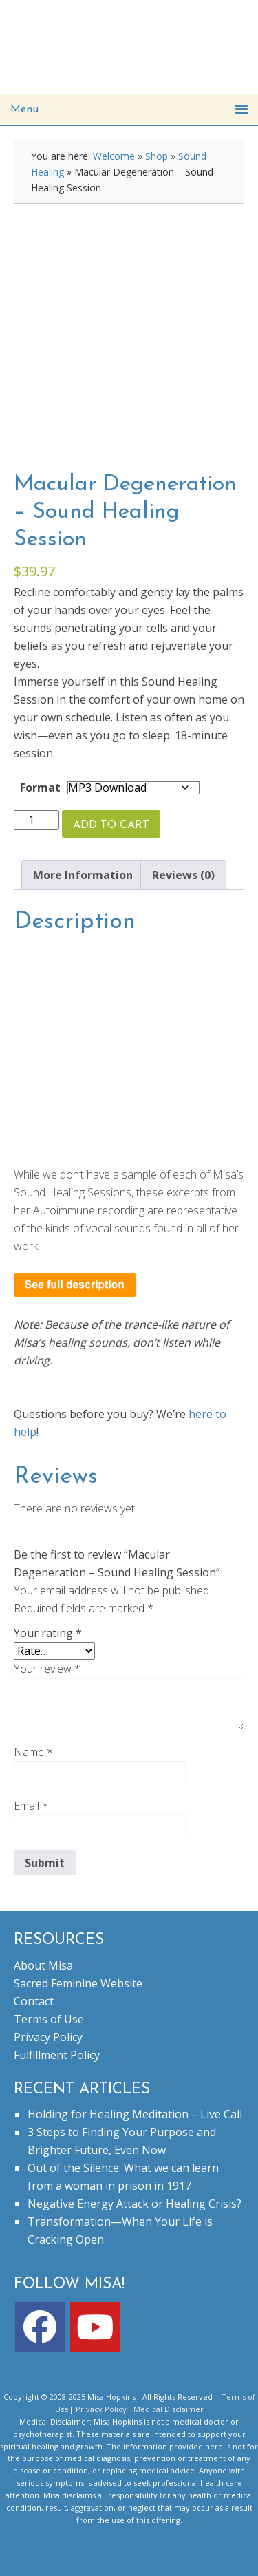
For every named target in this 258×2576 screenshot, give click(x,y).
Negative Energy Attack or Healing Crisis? (134, 2203)
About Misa (43, 1965)
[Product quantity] (36, 820)
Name (33, 1752)
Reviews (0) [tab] (183, 875)
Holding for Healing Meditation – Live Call (135, 2114)
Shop (156, 155)
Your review (47, 1668)
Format (40, 787)
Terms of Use (49, 2019)
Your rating (48, 1632)
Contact (34, 2001)
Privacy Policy (48, 2037)
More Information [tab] (83, 875)
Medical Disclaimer (168, 2409)
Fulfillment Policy (57, 2054)
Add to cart (111, 825)
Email (31, 1805)
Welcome (114, 155)
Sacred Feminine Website (78, 1983)
